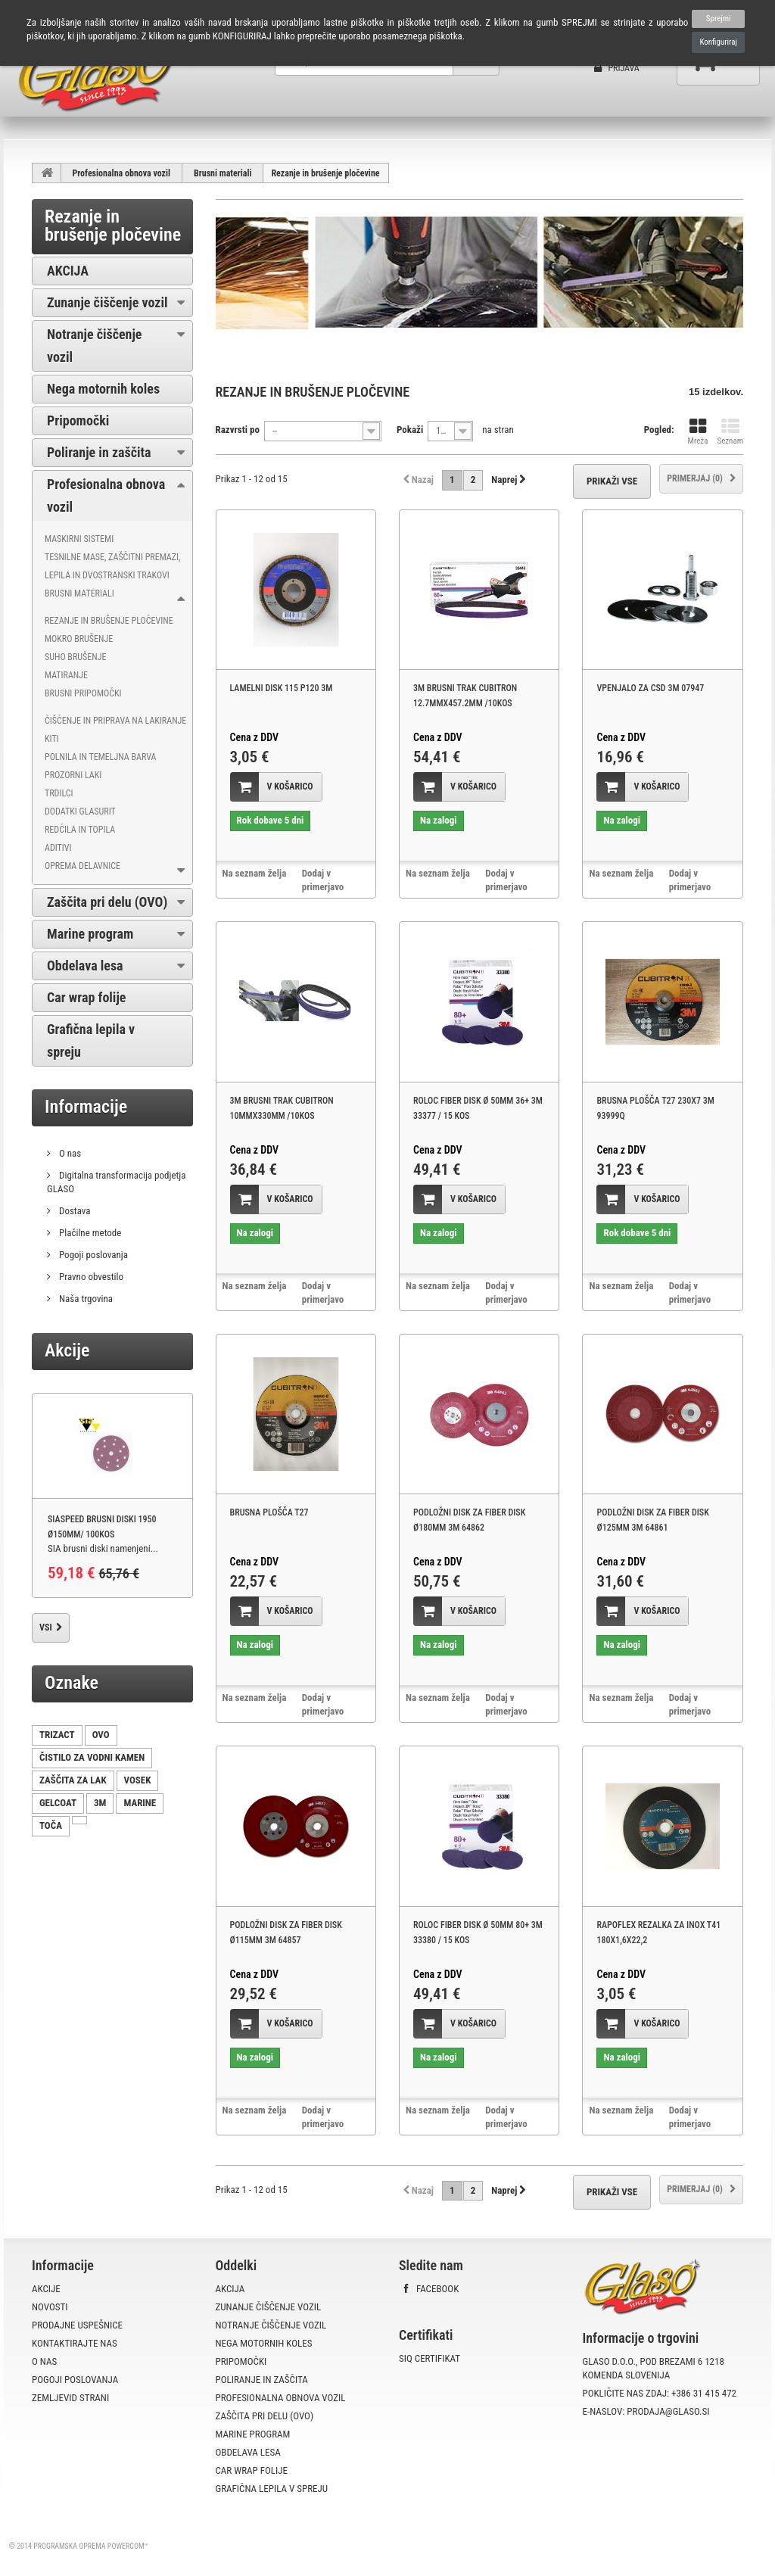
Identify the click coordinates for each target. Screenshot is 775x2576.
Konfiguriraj (718, 42)
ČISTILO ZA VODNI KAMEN (92, 1757)
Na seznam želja (255, 873)
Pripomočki (78, 420)
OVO (101, 1734)
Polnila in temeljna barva (100, 757)
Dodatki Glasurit (80, 811)
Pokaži (410, 429)
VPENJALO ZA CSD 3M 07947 (650, 688)
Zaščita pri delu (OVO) (107, 902)
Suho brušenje (75, 657)
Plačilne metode (89, 1232)
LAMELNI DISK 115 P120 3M (281, 688)
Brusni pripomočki (83, 693)
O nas (69, 1153)
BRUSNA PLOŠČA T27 (269, 1512)
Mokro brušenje (79, 639)
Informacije (86, 1106)
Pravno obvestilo (90, 1276)
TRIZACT (57, 1734)
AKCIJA (68, 271)
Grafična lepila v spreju (91, 1040)
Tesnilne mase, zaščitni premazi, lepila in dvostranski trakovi (112, 566)
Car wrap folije (86, 997)
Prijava (617, 68)
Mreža (698, 432)
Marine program (90, 934)
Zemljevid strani (70, 2397)
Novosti (50, 2307)
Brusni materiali (222, 173)
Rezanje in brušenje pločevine (109, 620)
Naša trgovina (85, 1298)
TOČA (50, 1825)
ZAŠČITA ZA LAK (73, 1780)
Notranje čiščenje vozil (94, 345)
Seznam (730, 432)
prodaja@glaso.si (668, 2411)
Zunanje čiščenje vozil (107, 302)
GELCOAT (57, 1802)
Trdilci (59, 793)
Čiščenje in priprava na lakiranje (115, 720)
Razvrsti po (238, 429)
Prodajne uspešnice (77, 2325)
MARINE (139, 1802)
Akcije (67, 1350)
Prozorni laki (73, 775)
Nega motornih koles (103, 389)
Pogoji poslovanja (92, 1254)
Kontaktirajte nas (74, 2343)
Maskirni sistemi (79, 539)
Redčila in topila (80, 829)
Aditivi (58, 848)
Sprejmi (718, 18)
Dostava (74, 1210)
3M (100, 1802)
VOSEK (137, 1780)
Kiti (52, 739)
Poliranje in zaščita (99, 452)
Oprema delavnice (82, 866)
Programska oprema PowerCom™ (90, 2546)
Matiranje (66, 675)
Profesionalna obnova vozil (122, 173)
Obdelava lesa (85, 965)
